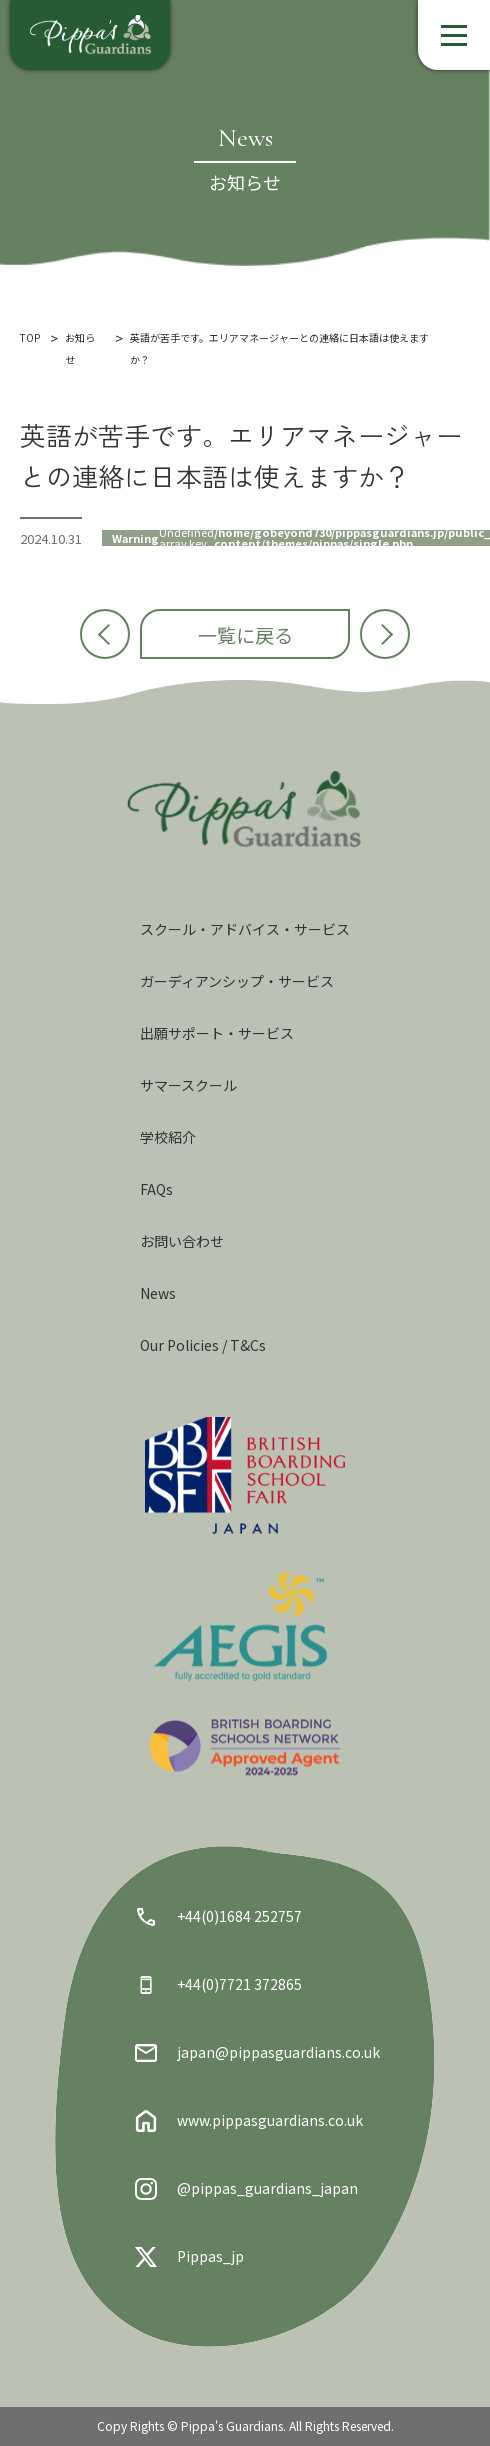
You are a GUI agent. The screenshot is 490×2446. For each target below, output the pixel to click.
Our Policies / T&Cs (203, 1345)
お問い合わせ (182, 1241)
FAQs (156, 1189)
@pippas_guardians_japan (246, 2189)
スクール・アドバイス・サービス (245, 929)
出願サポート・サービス (217, 1033)
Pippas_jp (189, 2257)
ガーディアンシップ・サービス (237, 981)
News (158, 1293)
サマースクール (188, 1085)
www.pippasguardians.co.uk (249, 2121)
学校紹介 (168, 1137)
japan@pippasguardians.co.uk (257, 2053)
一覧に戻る (245, 634)
